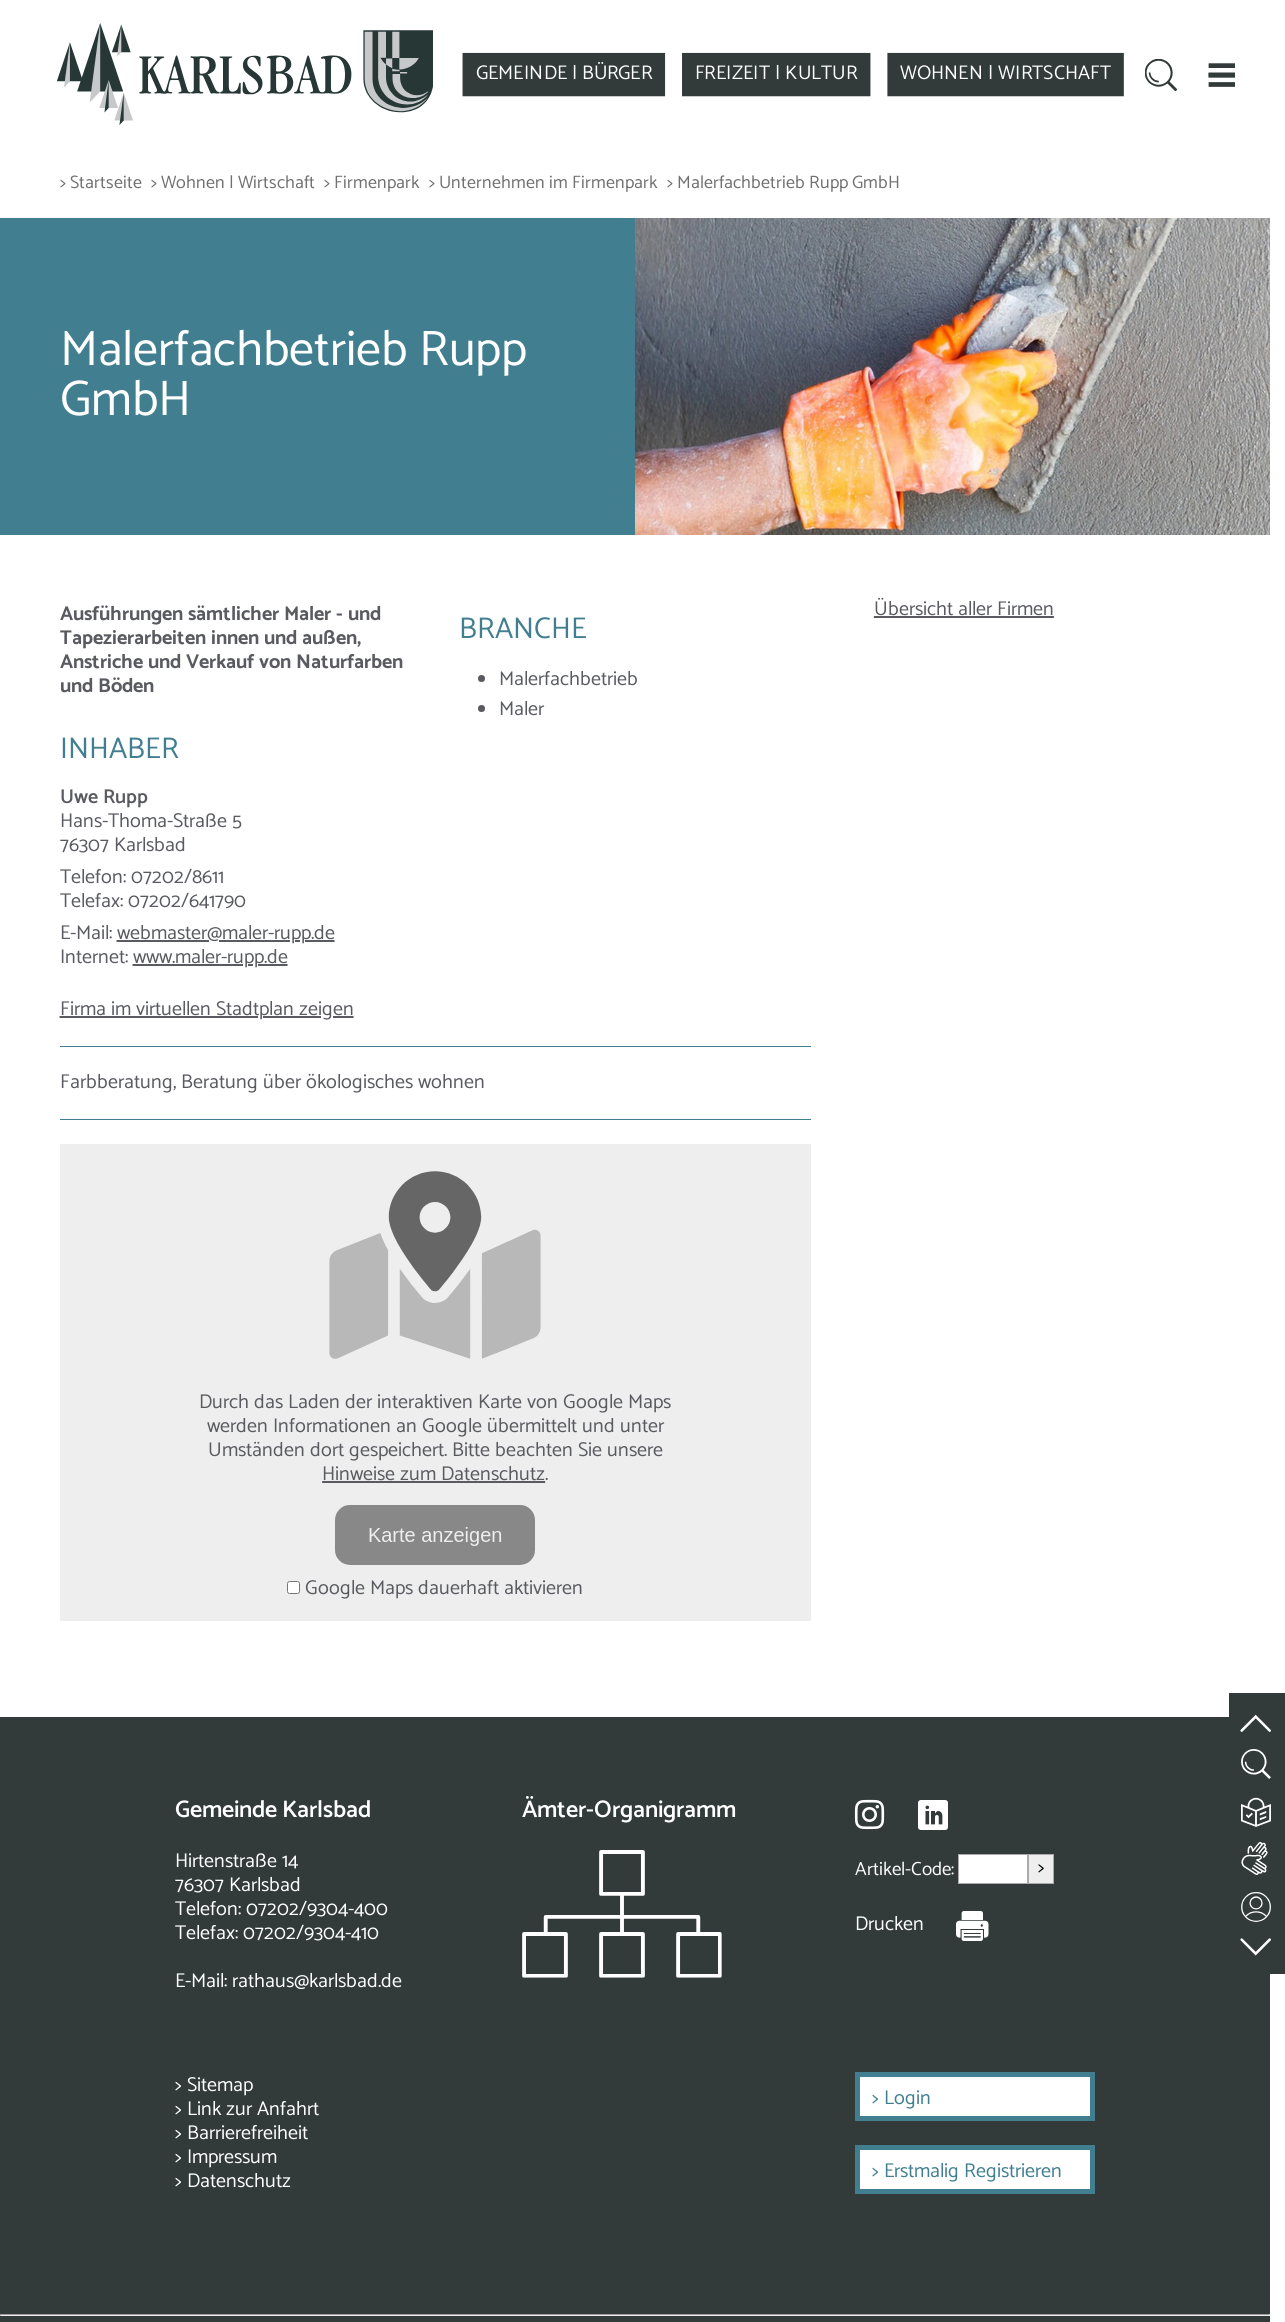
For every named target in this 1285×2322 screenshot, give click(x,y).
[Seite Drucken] (957, 1925)
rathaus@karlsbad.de (317, 1981)
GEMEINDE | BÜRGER (564, 74)
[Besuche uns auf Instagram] (869, 1814)
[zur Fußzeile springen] (1257, 1941)
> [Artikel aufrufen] (1041, 1868)
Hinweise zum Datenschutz (433, 1474)
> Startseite (101, 183)
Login (907, 2098)
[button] (1221, 74)
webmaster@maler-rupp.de (226, 933)
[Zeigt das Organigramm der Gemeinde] (622, 1972)
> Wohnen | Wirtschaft (233, 183)
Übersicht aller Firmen (964, 609)
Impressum (232, 2157)
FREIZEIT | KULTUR (776, 74)
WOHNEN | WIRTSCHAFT (1005, 74)
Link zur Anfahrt (253, 2109)
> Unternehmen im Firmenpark (543, 183)
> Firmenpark (372, 183)
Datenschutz (239, 2181)
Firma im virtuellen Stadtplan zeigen (207, 1009)
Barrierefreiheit (247, 2133)
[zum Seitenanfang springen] (1257, 1711)
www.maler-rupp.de (210, 957)
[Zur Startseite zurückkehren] (245, 33)
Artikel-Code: (906, 1869)
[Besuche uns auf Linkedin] (933, 1815)
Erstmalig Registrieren (973, 2171)
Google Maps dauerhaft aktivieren (435, 1588)
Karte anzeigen (435, 1535)
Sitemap (220, 2085)
